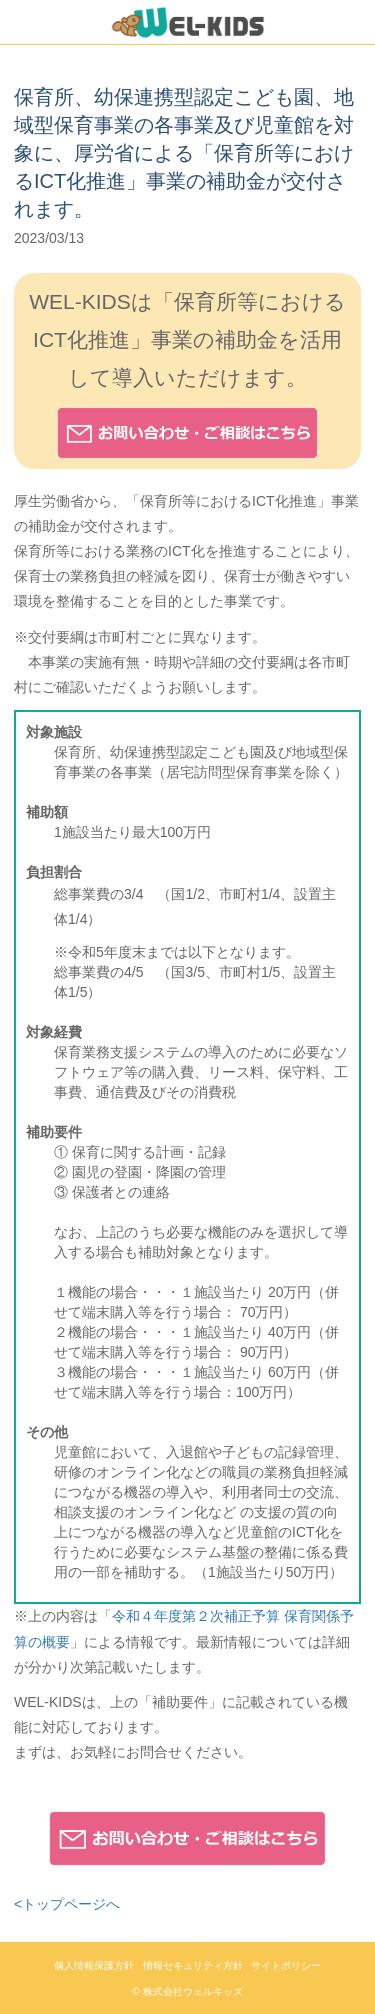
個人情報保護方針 (94, 1965)
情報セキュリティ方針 (193, 1965)
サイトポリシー (286, 1965)
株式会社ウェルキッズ (193, 1991)
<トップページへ (67, 1904)
